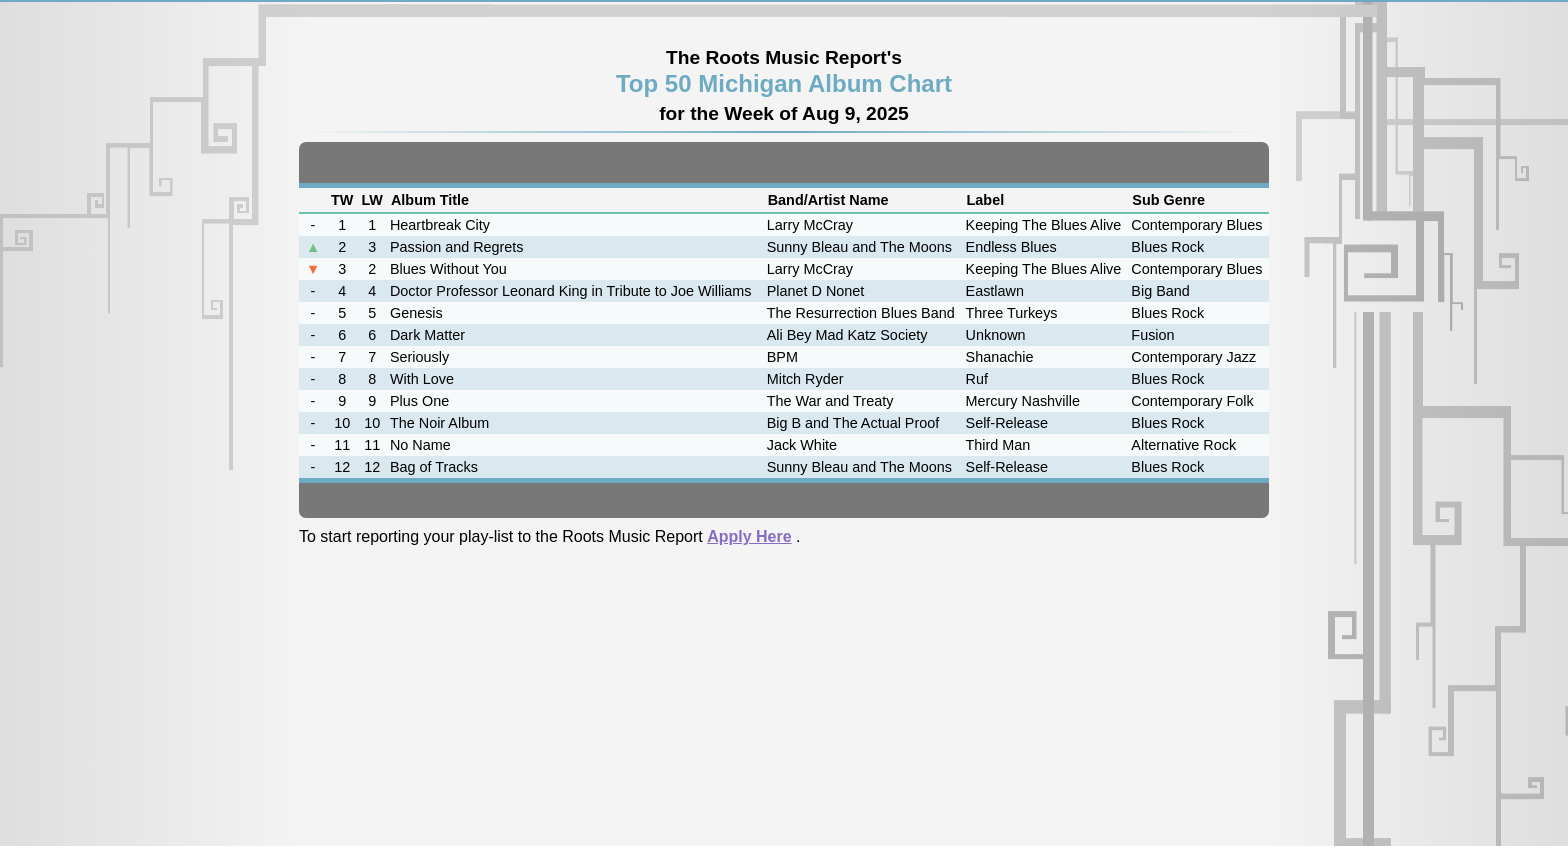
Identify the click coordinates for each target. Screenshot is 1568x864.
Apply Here (749, 536)
